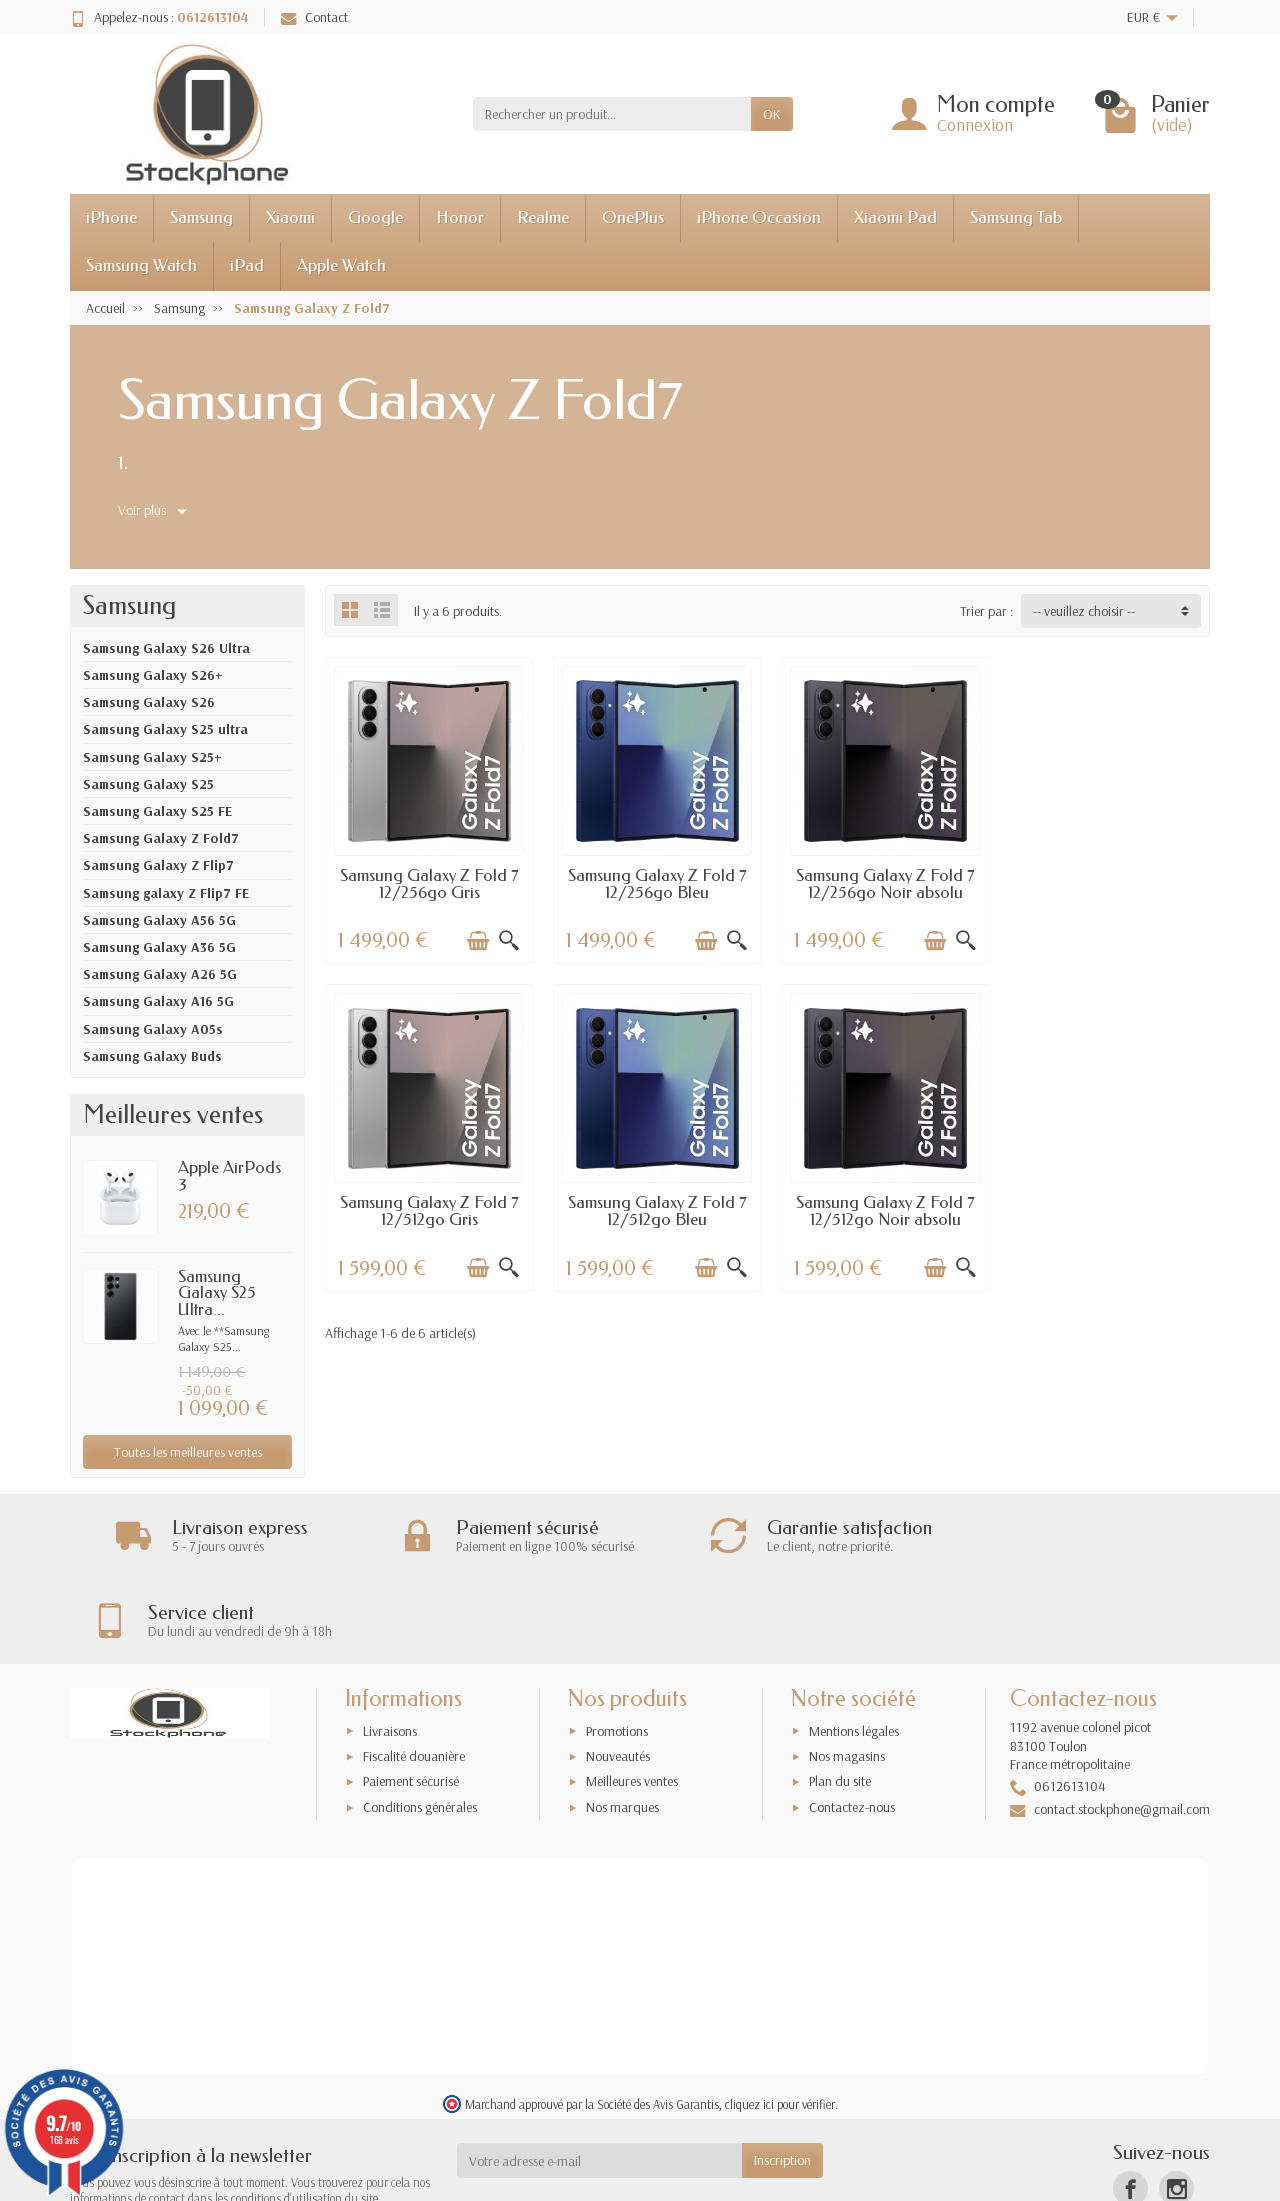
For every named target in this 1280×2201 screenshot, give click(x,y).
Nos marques (622, 1723)
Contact (314, 17)
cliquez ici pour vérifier (780, 2020)
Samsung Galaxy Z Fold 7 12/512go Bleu (428, 1208)
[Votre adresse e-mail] (600, 2077)
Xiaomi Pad (895, 217)
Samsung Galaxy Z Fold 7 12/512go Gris (1106, 882)
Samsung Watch (141, 265)
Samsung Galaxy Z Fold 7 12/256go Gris (428, 882)
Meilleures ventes (632, 1698)
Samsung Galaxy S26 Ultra (166, 648)
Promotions (617, 1647)
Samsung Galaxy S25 (148, 784)
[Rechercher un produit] (612, 114)
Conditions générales (420, 1723)
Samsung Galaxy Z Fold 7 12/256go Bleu (654, 882)
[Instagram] (1176, 2104)
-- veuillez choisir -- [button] (1084, 611)
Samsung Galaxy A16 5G (158, 1001)
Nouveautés (618, 1672)
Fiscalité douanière (414, 1672)
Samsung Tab (1016, 217)
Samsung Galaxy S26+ (153, 675)
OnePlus (633, 217)
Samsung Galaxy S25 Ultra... (217, 1293)
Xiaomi (290, 217)
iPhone (111, 217)
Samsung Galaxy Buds (152, 1056)
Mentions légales (854, 1647)
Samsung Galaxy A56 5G (159, 920)
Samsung (201, 217)
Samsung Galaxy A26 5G (160, 974)
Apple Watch (341, 265)
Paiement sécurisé (411, 1698)
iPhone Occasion (759, 217)
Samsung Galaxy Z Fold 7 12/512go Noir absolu (654, 1208)
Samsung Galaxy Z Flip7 (158, 865)
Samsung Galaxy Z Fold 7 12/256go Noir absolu (880, 882)
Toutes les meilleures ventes (188, 1452)
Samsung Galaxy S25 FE (157, 811)
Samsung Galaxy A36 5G (159, 947)
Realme (543, 217)
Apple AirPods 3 (229, 1176)
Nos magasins (847, 1672)
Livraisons (390, 1647)
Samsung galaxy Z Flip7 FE (166, 893)
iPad (247, 265)
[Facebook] (1130, 2104)
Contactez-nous (852, 1723)
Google (375, 217)
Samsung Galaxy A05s (153, 1029)
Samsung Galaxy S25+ (152, 757)
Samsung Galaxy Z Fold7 (161, 838)
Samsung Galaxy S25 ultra (165, 729)
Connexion (975, 124)
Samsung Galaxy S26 (149, 702)
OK (772, 114)
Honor (460, 217)
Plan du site (840, 1698)
